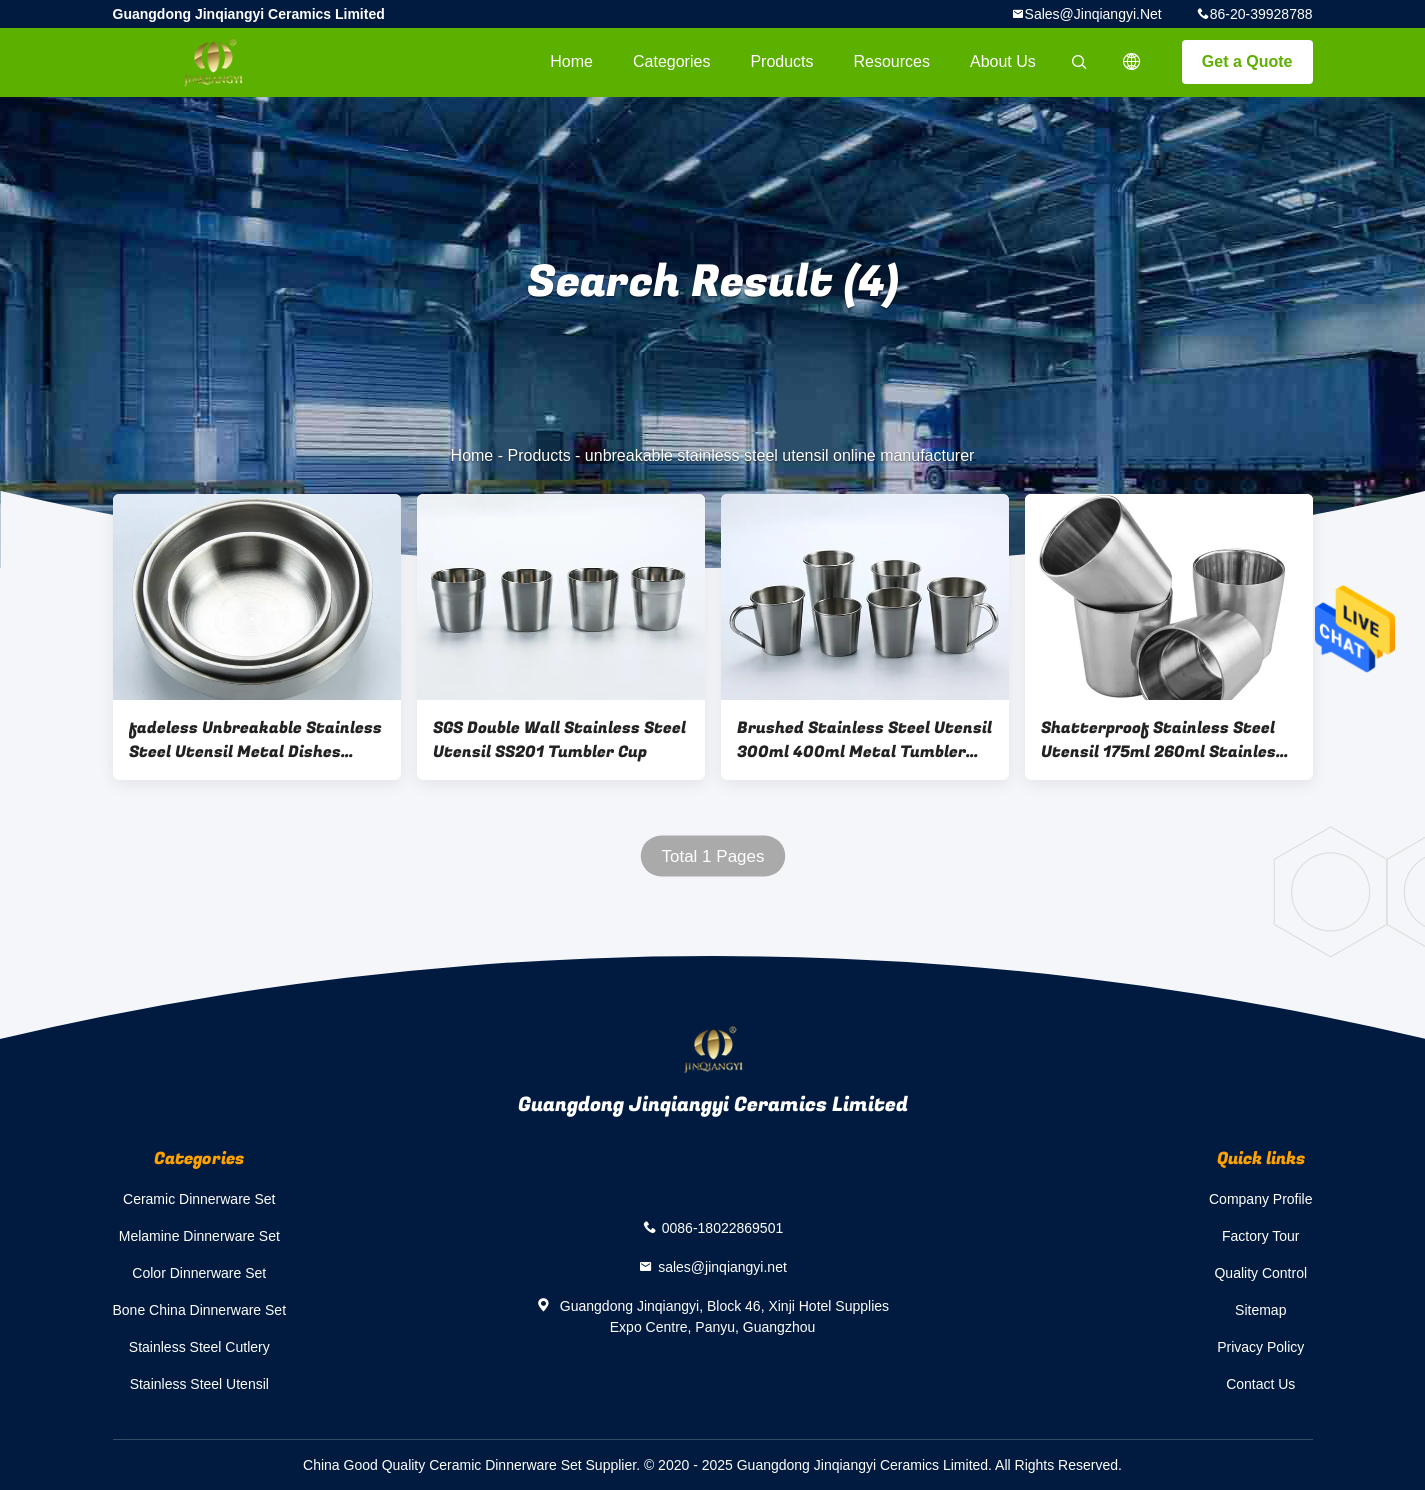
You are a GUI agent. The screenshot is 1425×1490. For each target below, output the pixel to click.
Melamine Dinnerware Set (199, 1236)
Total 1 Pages (712, 856)
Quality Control (1260, 1273)
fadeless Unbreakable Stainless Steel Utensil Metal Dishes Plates (255, 740)
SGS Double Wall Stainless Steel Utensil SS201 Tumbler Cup (559, 740)
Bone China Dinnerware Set (200, 1310)
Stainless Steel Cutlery (199, 1347)
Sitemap (1260, 1310)
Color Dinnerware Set (199, 1273)
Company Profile (1261, 1199)
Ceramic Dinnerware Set (199, 1199)
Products (781, 61)
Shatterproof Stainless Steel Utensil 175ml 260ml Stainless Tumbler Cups (1163, 740)
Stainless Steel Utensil (199, 1384)
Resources (892, 61)
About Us (1003, 61)
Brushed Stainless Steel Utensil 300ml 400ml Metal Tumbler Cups (864, 740)
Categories (671, 61)
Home (571, 61)
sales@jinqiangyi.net (1093, 14)
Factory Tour (1261, 1236)
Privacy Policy (1260, 1347)
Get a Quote (1247, 61)
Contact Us (1260, 1384)
